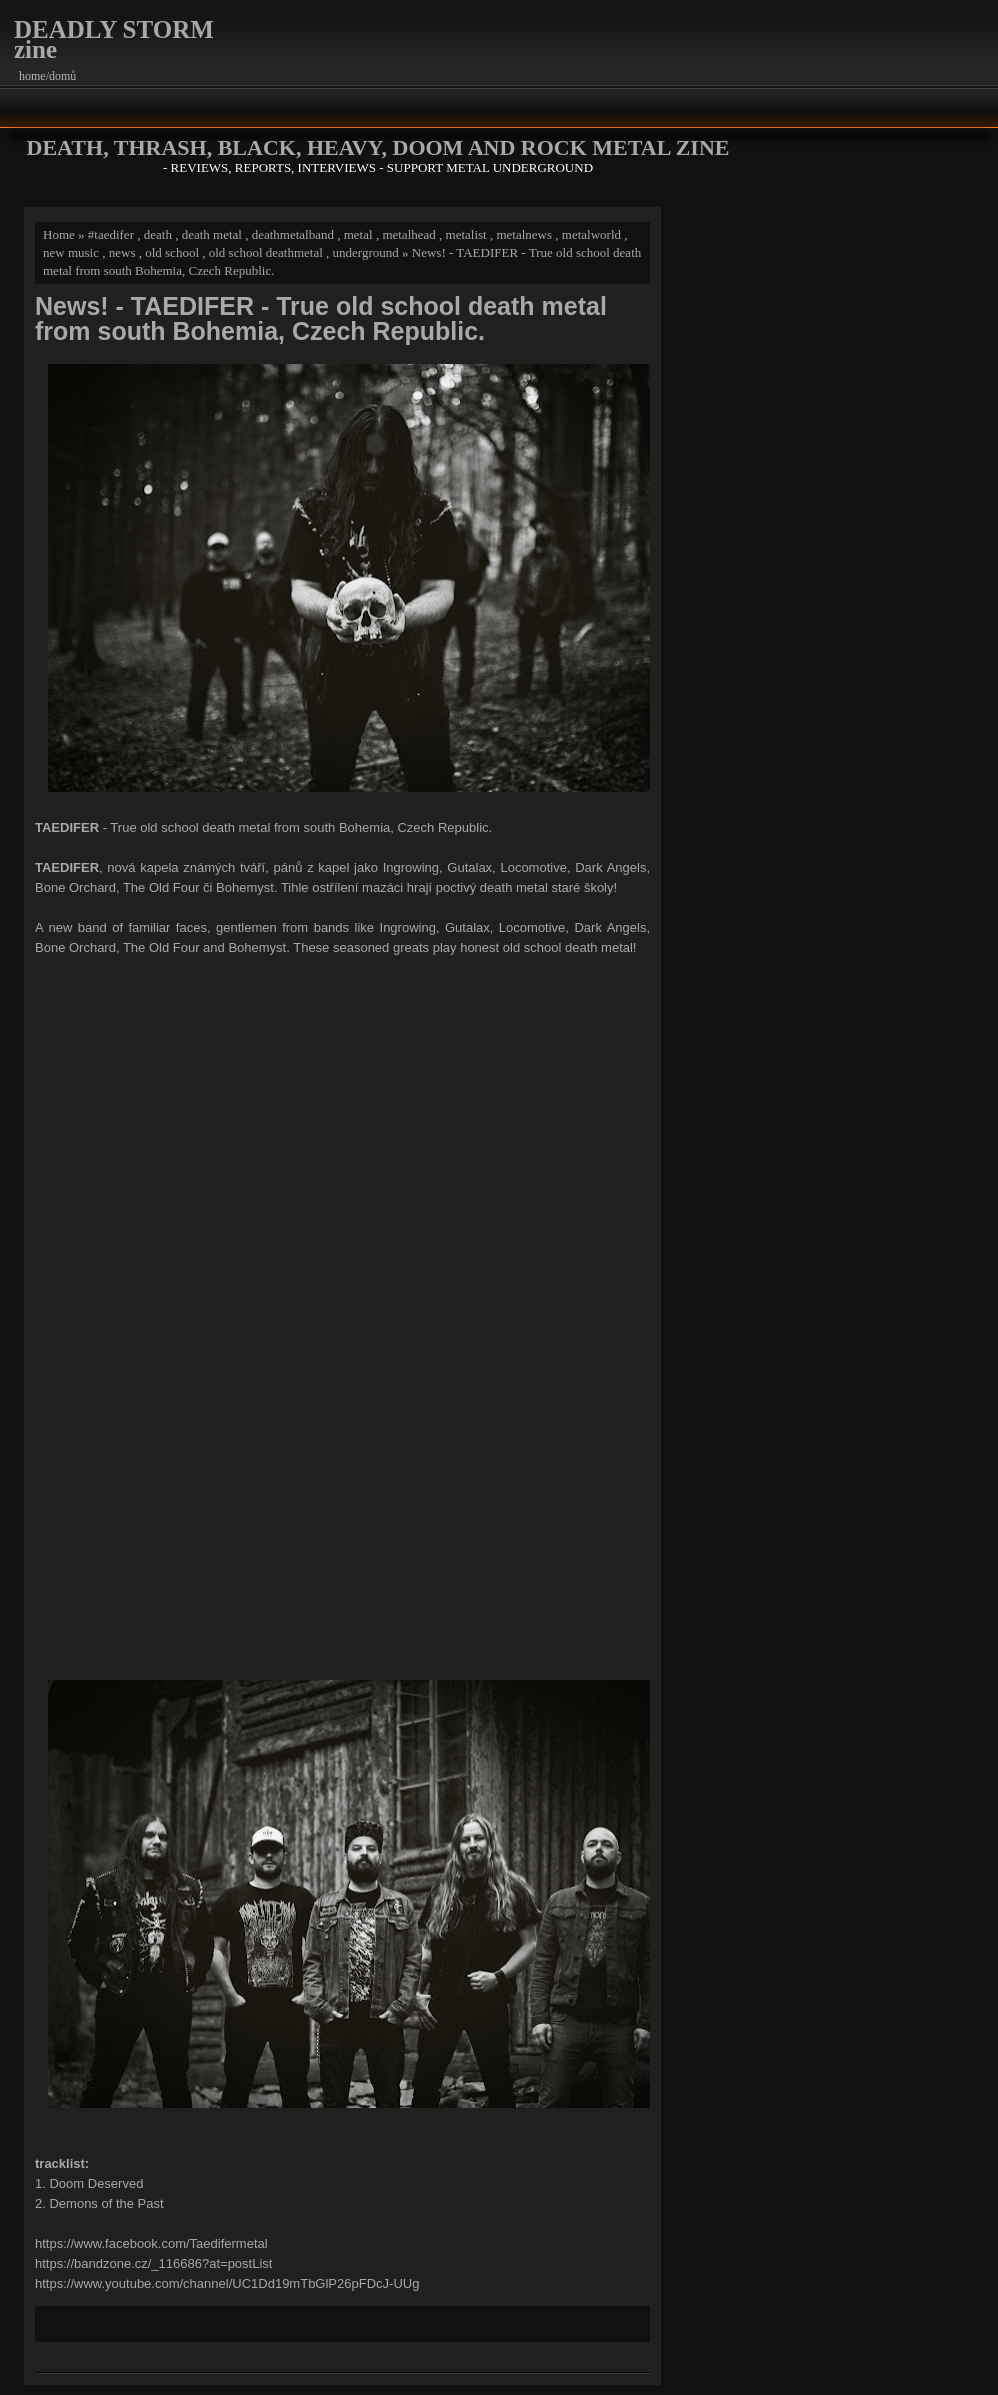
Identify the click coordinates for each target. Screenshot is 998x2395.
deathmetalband (293, 234)
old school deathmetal (266, 252)
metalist (466, 234)
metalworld (591, 234)
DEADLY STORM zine (114, 39)
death (158, 234)
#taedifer (111, 234)
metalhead (408, 234)
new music (71, 252)
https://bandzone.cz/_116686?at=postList (153, 2263)
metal (358, 234)
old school (172, 252)
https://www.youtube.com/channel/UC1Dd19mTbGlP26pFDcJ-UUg (227, 2283)
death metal (212, 234)
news (122, 252)
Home (59, 234)
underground (366, 252)
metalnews (524, 234)
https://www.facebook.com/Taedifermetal (151, 2243)
